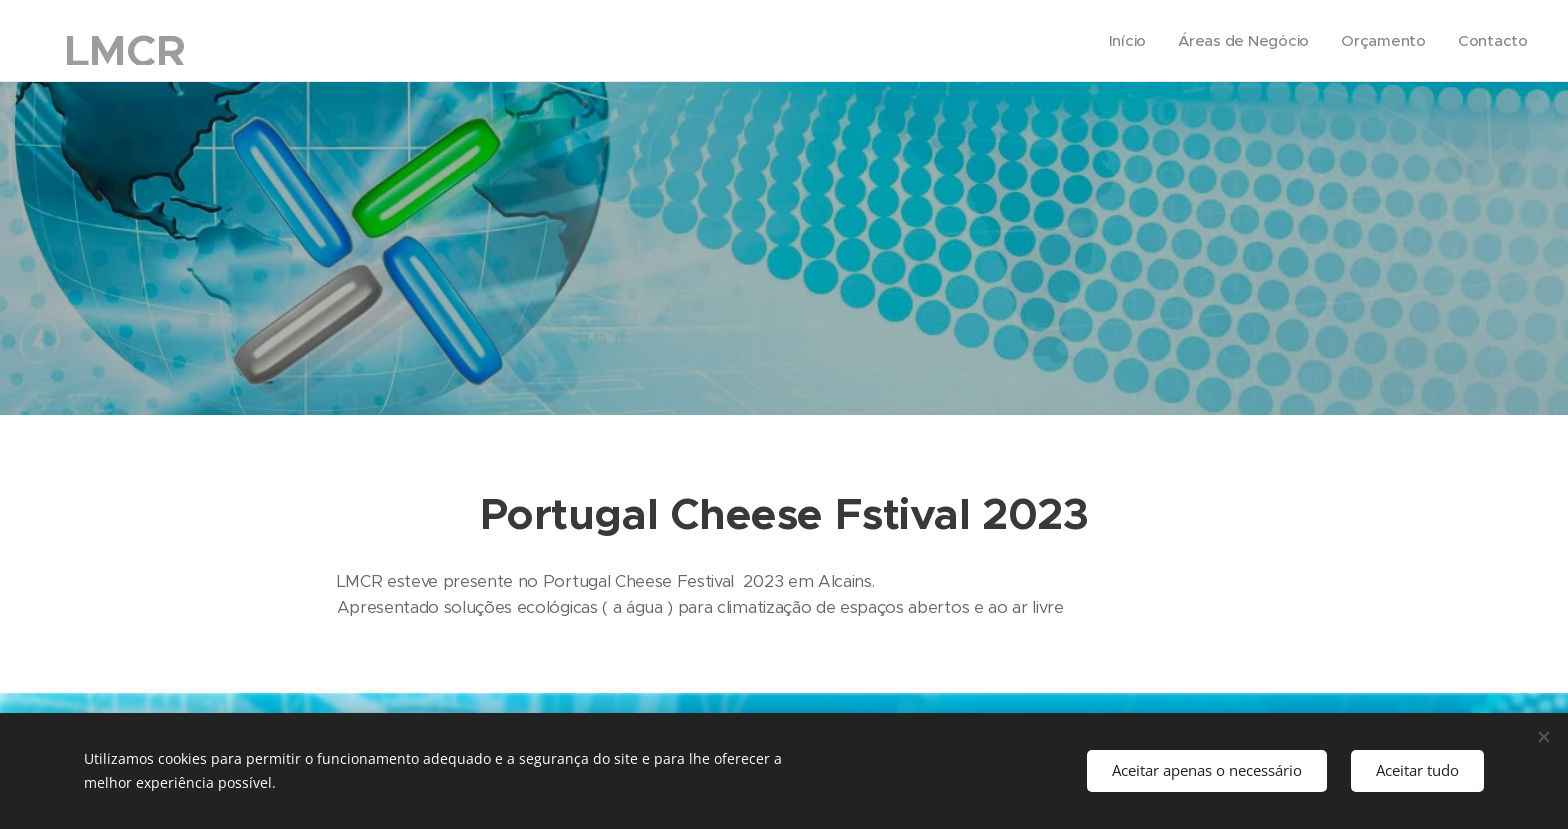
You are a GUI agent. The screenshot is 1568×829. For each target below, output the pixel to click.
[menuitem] (1124, 41)
